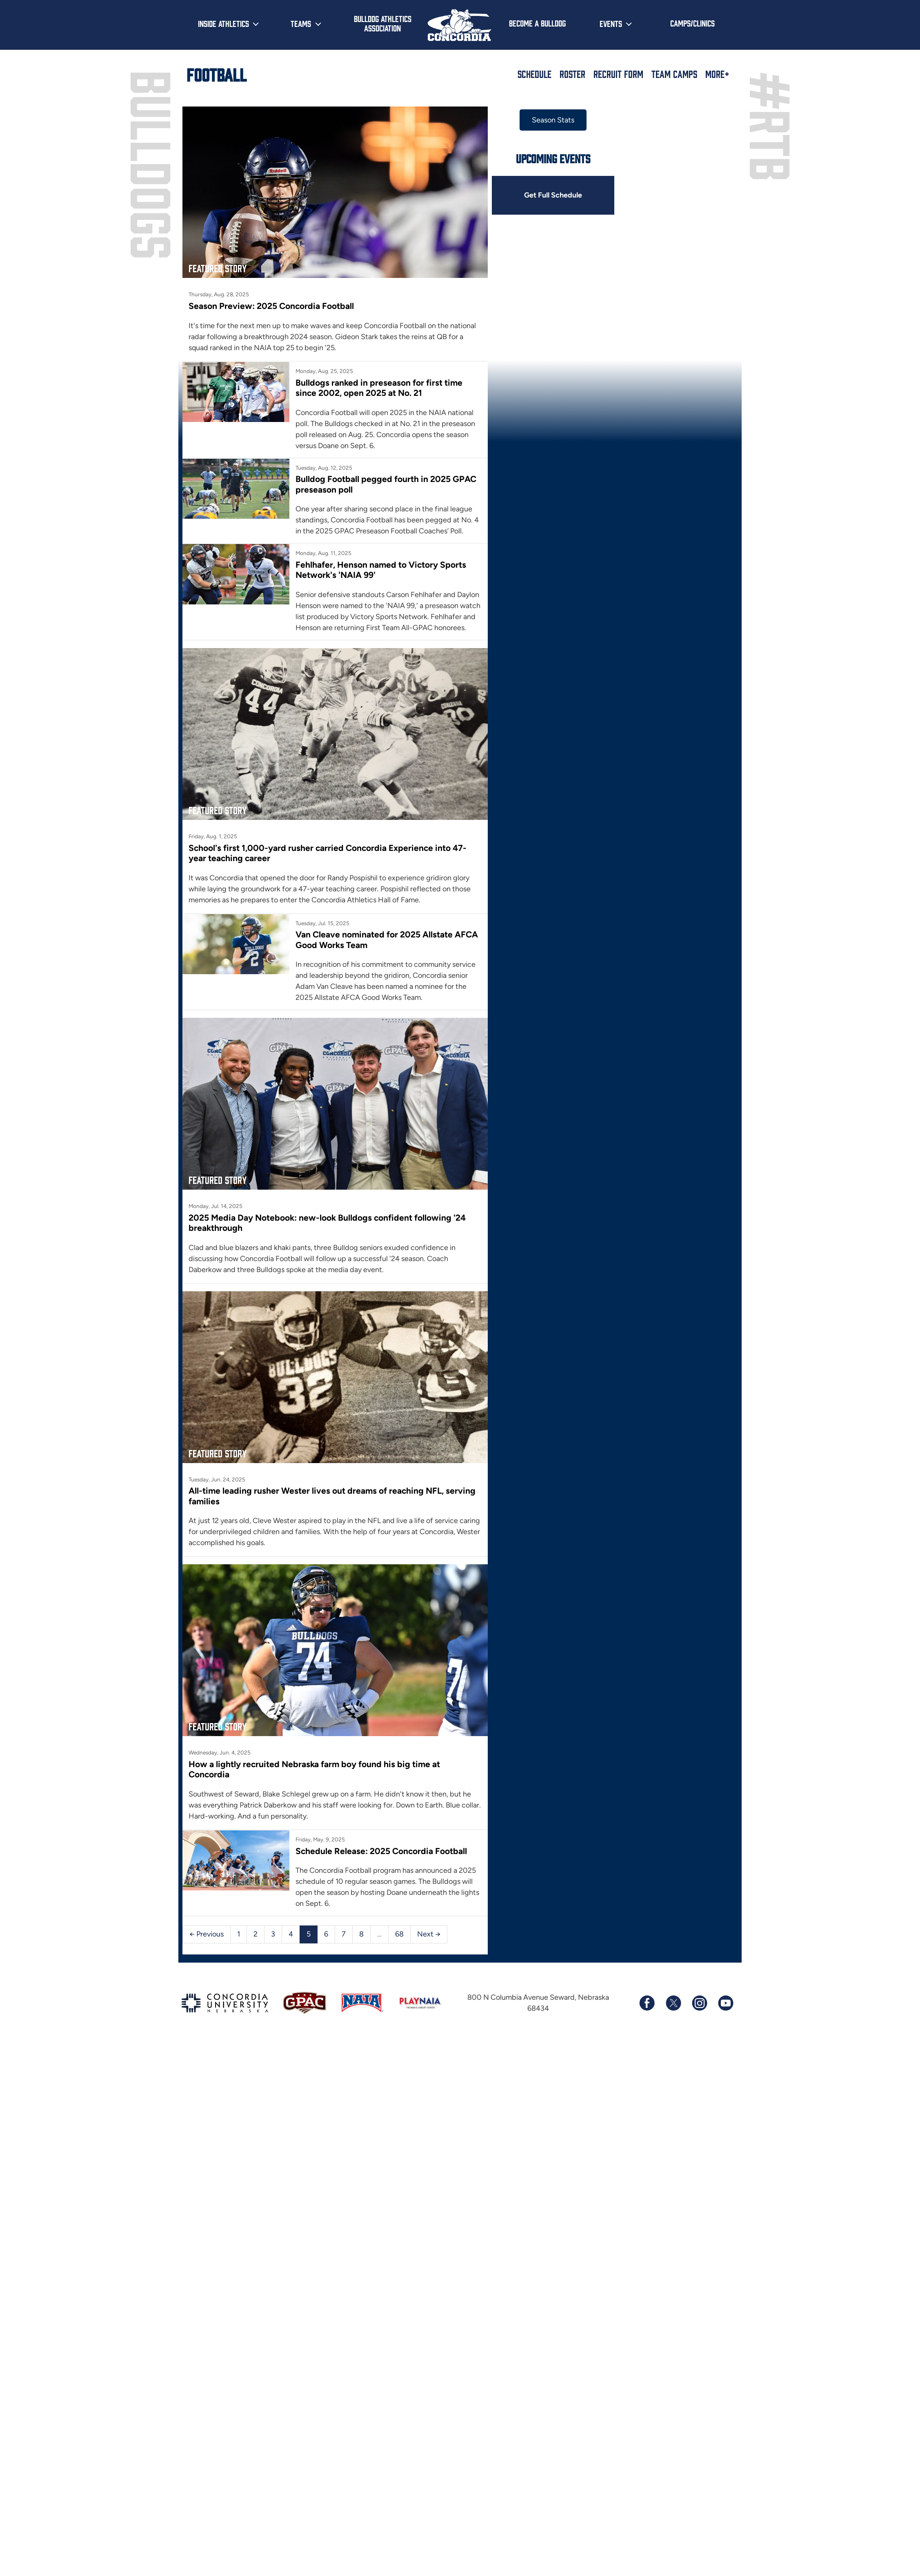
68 (399, 1934)
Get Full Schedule (553, 195)
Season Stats (553, 119)
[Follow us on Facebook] (647, 2003)
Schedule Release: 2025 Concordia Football (381, 1851)
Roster (572, 74)
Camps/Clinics (692, 23)
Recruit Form (618, 74)
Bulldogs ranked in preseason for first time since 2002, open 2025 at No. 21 (379, 388)
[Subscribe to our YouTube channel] (725, 2003)
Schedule (534, 74)
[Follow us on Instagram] (699, 2003)
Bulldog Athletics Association (382, 23)
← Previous (206, 1934)
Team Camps (674, 74)
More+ (717, 74)
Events (611, 23)
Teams (301, 23)
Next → (428, 1934)
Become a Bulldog (537, 23)
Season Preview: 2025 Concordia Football (271, 306)
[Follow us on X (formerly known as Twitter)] (673, 2003)
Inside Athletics (223, 23)
